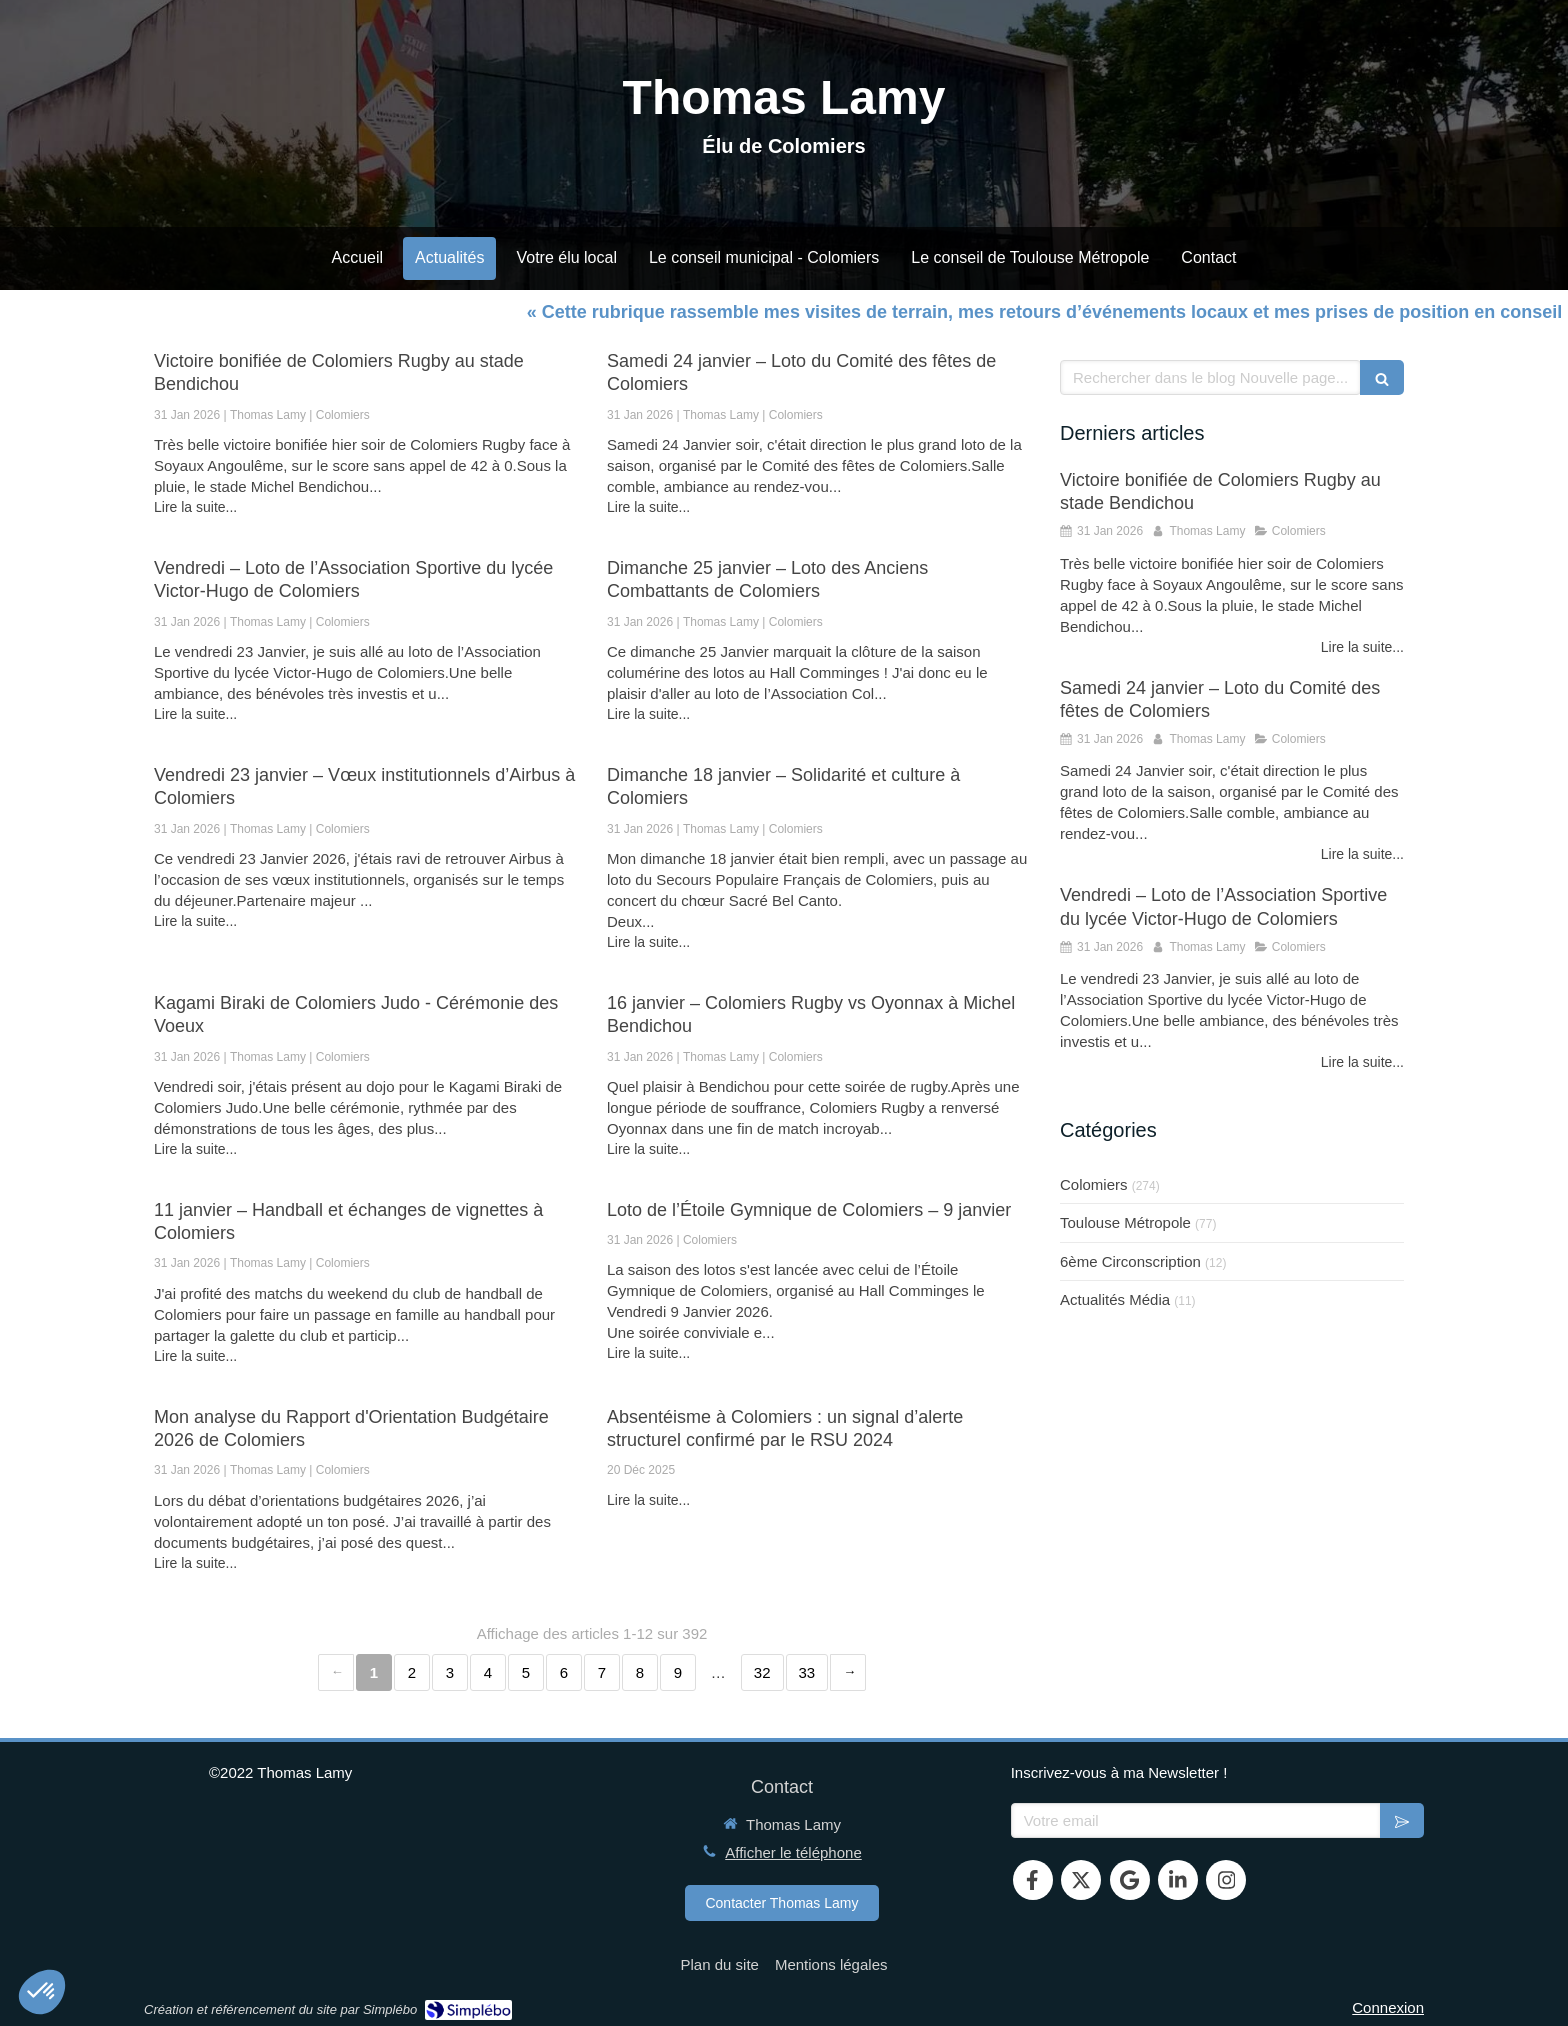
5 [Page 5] (526, 1672)
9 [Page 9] (678, 1672)
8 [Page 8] (640, 1672)
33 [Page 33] (807, 1672)
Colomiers (1094, 1184)
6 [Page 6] (564, 1672)
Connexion (1388, 2007)
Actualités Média (1115, 1299)
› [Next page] (848, 1672)
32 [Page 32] (762, 1672)
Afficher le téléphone (793, 1852)
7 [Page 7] (602, 1672)
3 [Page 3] (450, 1672)
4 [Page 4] (488, 1672)
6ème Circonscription (1130, 1261)
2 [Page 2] (412, 1672)
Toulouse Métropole (1125, 1222)
